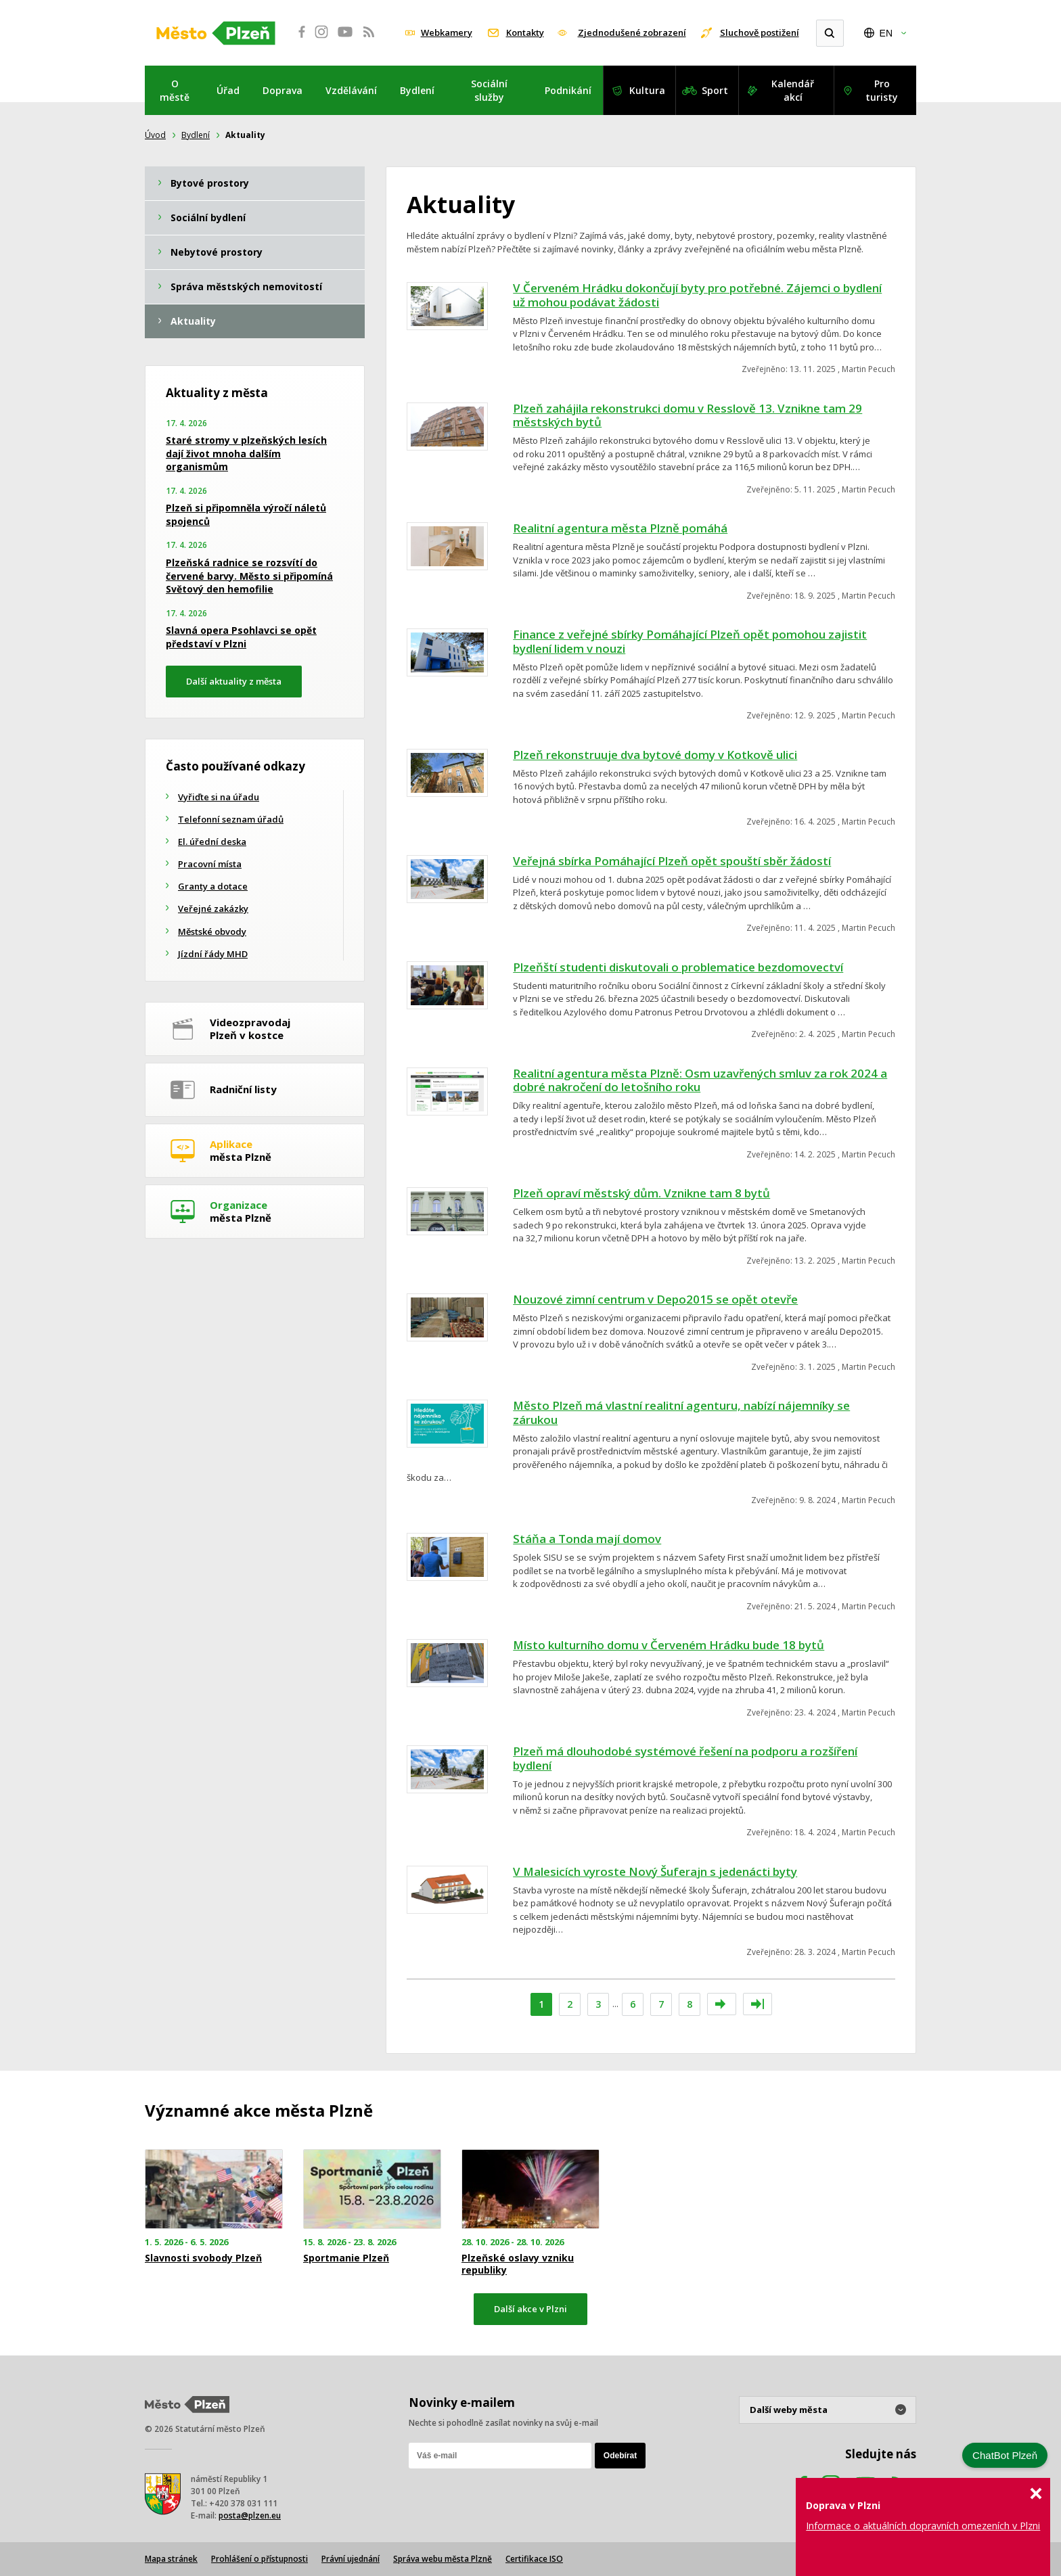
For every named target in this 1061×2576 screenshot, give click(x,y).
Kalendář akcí (792, 90)
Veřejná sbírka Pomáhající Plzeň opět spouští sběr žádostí (672, 861)
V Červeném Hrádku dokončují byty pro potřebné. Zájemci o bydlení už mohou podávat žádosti (697, 295)
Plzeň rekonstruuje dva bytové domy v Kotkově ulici (655, 754)
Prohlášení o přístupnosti (259, 2558)
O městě (174, 90)
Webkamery (446, 32)
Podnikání (568, 90)
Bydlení (417, 90)
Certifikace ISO (534, 2558)
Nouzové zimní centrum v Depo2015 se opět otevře (655, 1299)
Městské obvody (212, 931)
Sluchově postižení (759, 32)
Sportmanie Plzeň (346, 2258)
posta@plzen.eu (250, 2515)
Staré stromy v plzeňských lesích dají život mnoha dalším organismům (246, 453)
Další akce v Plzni (530, 2309)
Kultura (647, 90)
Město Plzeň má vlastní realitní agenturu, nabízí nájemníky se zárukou (681, 1412)
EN (886, 33)
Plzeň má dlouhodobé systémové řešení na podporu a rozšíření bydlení (685, 1758)
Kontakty (525, 32)
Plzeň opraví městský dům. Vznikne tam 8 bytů (641, 1193)
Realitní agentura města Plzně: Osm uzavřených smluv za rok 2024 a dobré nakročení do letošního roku (700, 1080)
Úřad (228, 90)
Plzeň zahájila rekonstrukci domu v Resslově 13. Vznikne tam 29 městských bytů (687, 415)
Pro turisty (881, 90)
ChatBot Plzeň (1004, 2455)
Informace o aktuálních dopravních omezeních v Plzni (923, 2525)
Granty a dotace (213, 886)
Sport (715, 90)
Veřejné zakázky (213, 908)
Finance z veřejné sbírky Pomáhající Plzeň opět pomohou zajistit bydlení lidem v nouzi (690, 641)
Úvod (155, 135)
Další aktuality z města (233, 681)
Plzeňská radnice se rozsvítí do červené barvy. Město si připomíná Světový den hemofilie (249, 575)
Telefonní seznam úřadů (231, 819)
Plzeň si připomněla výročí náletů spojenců (246, 514)
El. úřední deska (212, 841)
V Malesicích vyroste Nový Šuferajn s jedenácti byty (655, 1871)
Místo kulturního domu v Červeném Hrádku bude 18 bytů (668, 1645)
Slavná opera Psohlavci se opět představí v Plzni (241, 637)
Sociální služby (489, 90)
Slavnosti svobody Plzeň (203, 2258)
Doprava (282, 90)
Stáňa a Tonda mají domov (587, 1538)
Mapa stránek (171, 2558)
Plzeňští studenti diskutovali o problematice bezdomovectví (678, 967)
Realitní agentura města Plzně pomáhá (620, 528)
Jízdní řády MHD (213, 954)
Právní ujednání (350, 2558)
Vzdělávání (351, 90)
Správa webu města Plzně (442, 2558)
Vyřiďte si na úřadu (218, 797)
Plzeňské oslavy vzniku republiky (517, 2264)
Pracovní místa (210, 864)
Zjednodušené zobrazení (632, 32)
